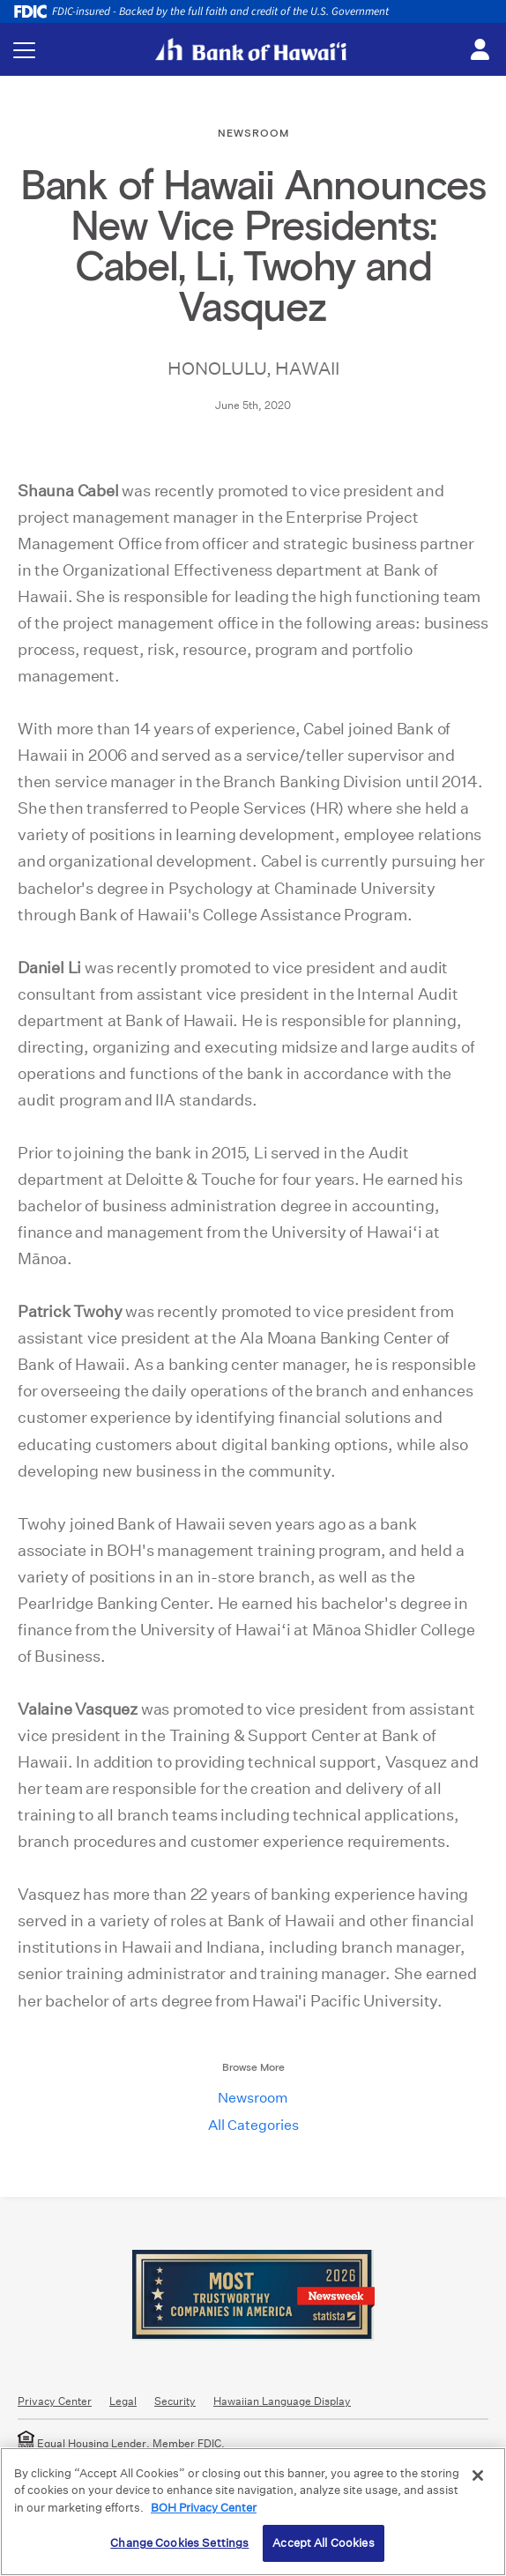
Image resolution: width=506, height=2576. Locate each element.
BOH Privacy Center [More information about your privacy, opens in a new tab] (204, 2507)
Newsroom (253, 2097)
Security (175, 2401)
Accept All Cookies (323, 2542)
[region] (253, 2511)
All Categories (253, 2125)
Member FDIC (187, 2443)
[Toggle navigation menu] (24, 50)
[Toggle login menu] (479, 50)
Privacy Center (55, 2401)
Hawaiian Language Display (282, 2401)
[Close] (477, 2475)
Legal (123, 2401)
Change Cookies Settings (179, 2542)
